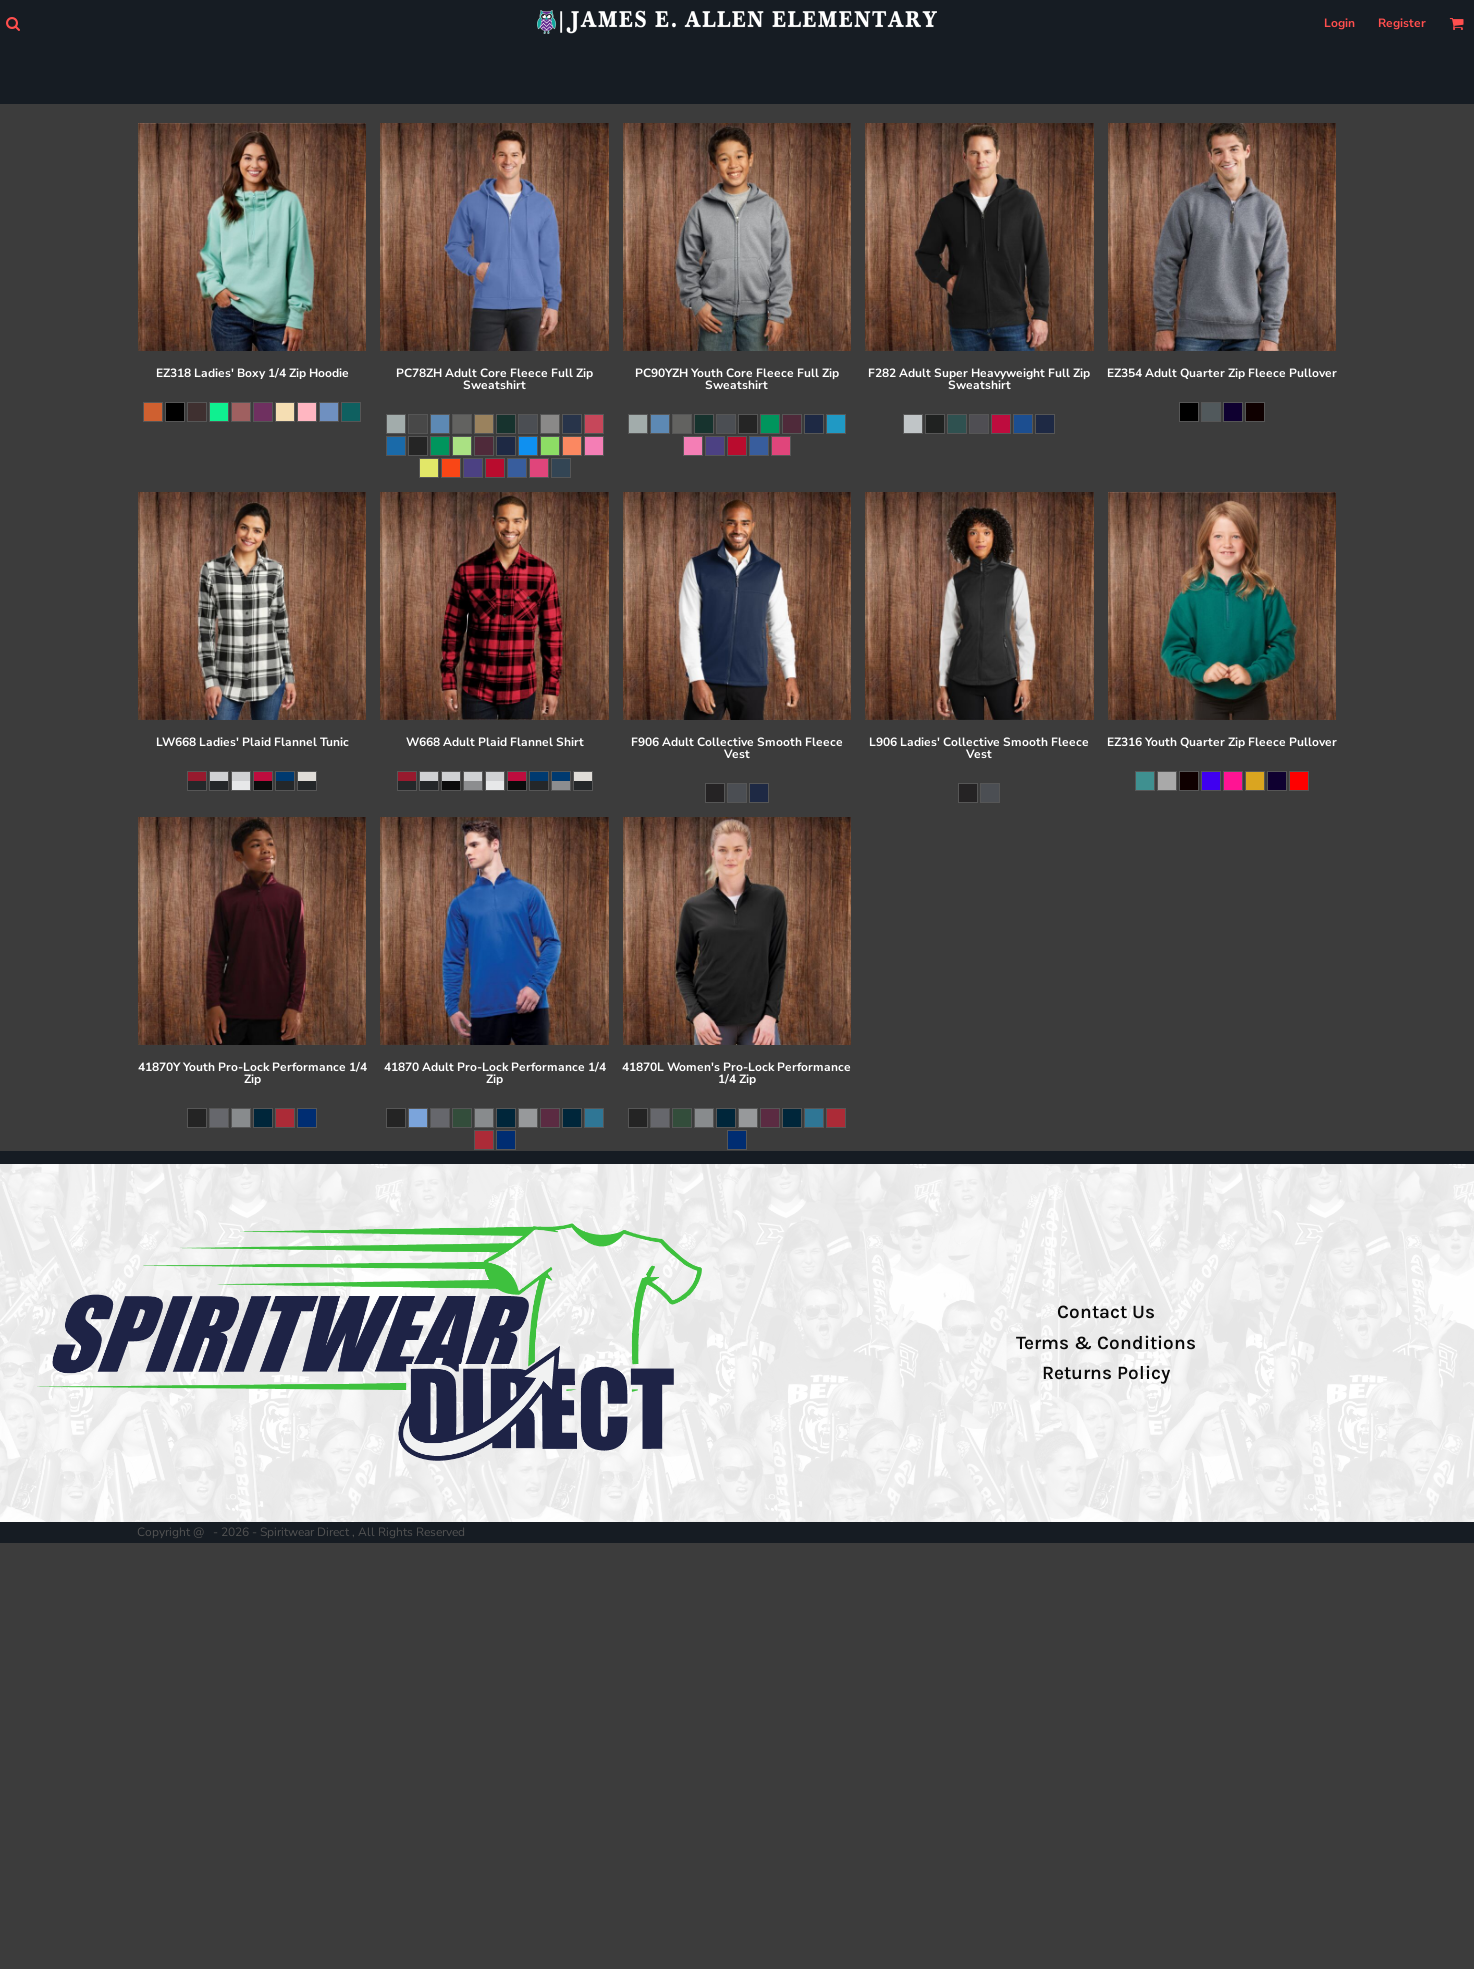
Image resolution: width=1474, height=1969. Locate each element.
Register (1402, 23)
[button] (12, 23)
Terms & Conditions (1106, 1343)
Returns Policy (1106, 1373)
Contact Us (1106, 1312)
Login (1339, 23)
